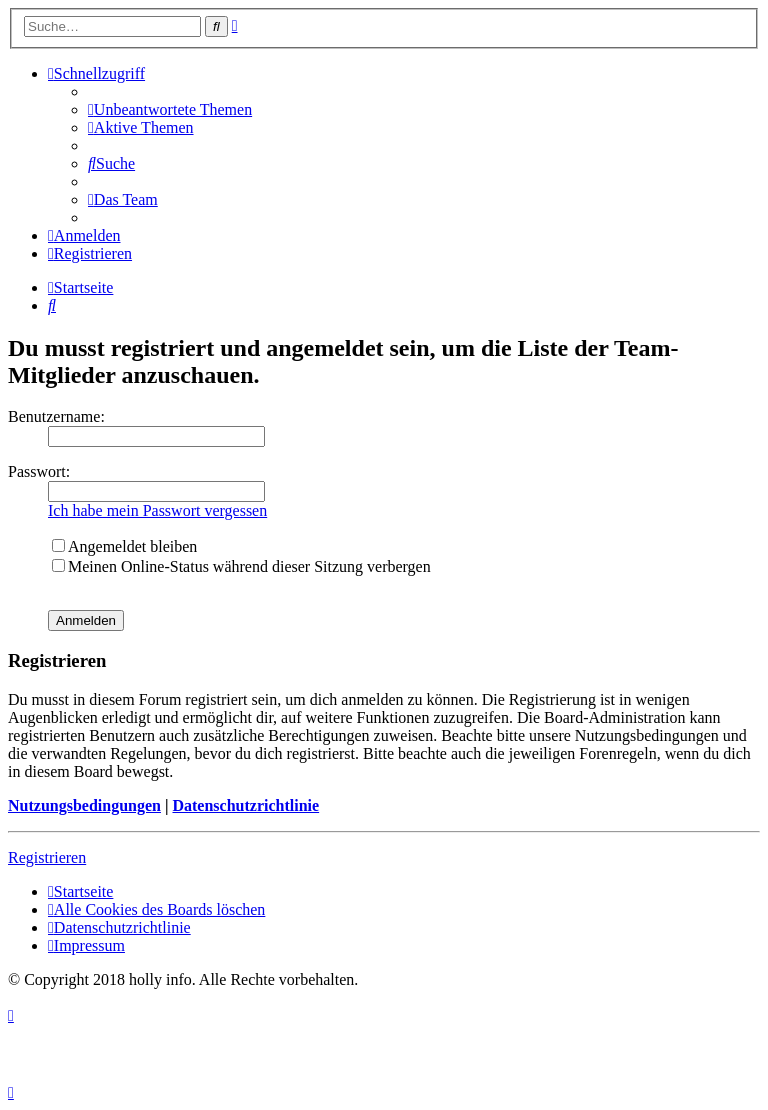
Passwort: (39, 471)
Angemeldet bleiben (124, 546)
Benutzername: (56, 416)
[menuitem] (170, 109)
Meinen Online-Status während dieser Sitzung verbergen (241, 566)
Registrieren (47, 857)
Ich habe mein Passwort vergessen (157, 510)
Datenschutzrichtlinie (245, 805)
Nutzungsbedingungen (84, 805)
